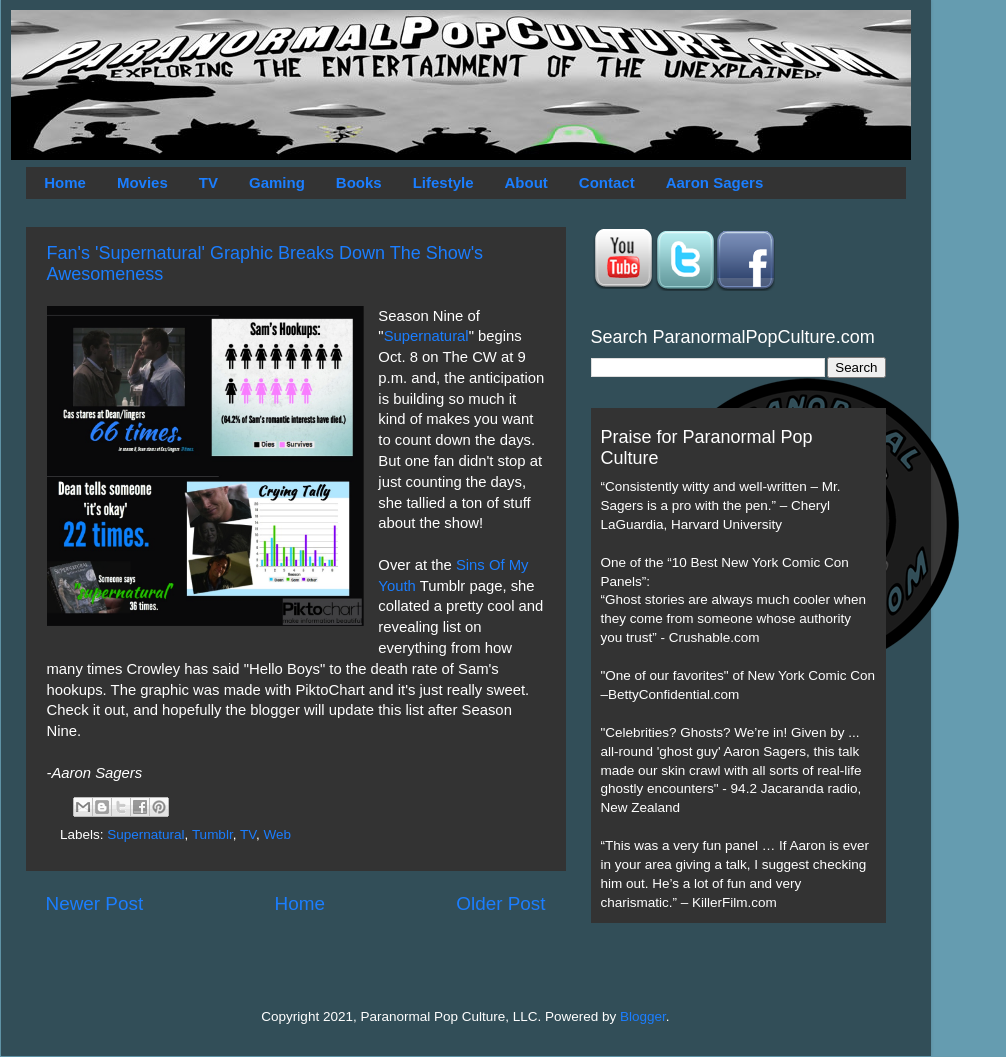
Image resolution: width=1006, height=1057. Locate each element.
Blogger (643, 1016)
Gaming (277, 182)
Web (277, 834)
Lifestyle (443, 182)
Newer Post (95, 903)
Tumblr (212, 834)
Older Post (500, 903)
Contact (607, 182)
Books (359, 182)
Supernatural (426, 336)
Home (65, 182)
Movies (142, 182)
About (526, 182)
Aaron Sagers (715, 182)
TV (208, 182)
